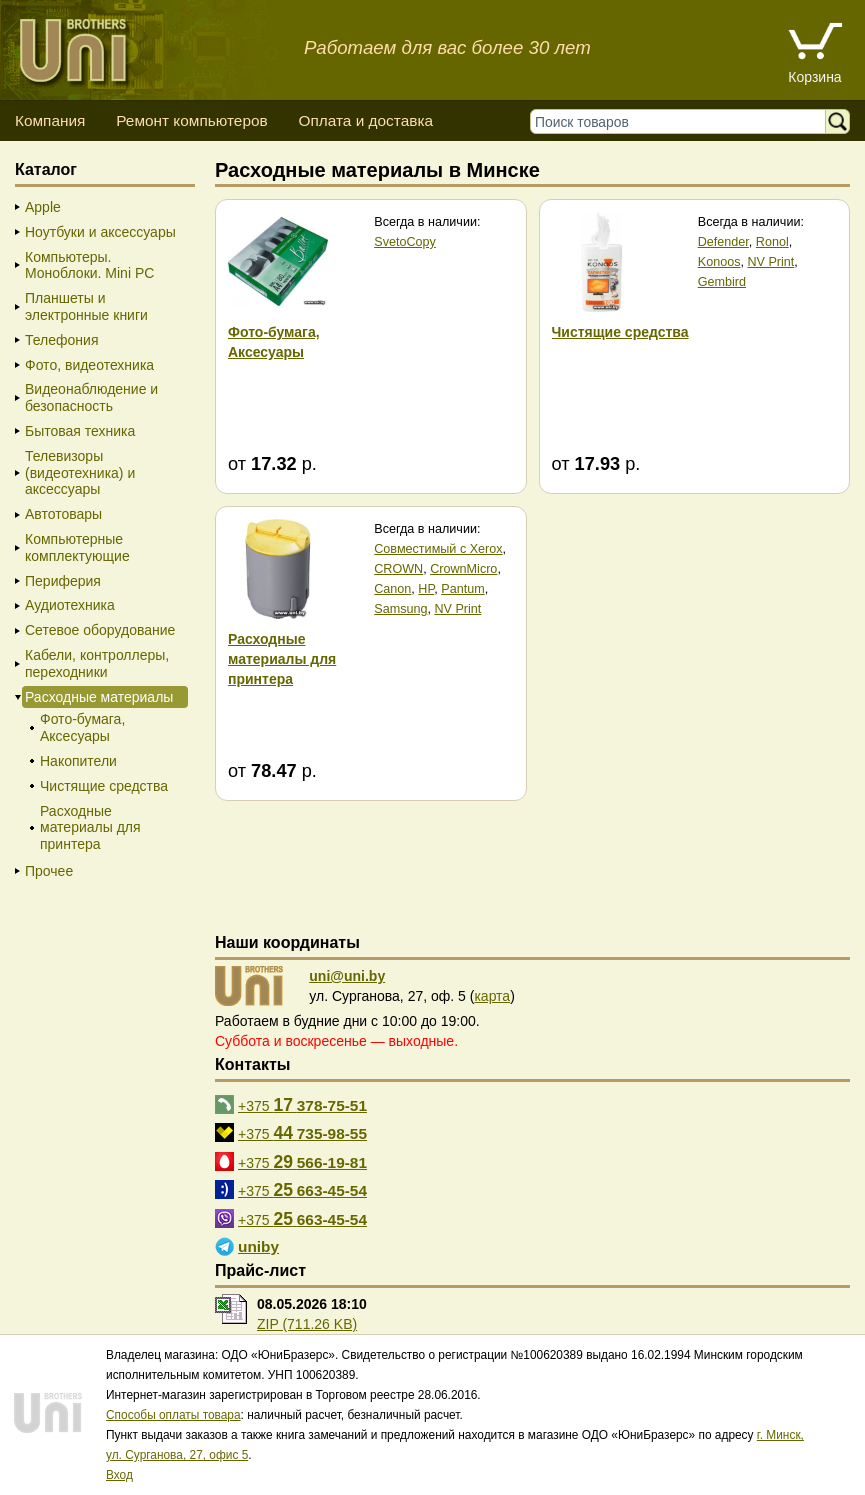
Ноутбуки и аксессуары (100, 232)
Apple (43, 207)
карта (492, 996)
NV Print (770, 262)
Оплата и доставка (365, 120)
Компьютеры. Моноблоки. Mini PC (89, 265)
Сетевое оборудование (100, 630)
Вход (119, 1475)
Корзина (814, 77)
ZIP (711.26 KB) (307, 1324)
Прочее (49, 871)
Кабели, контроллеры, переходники (97, 663)
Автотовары (63, 514)
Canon (392, 589)
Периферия (63, 581)
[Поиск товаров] (682, 121)
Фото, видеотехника (89, 365)
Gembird (722, 282)
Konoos (719, 262)
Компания (50, 120)
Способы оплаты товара (173, 1415)
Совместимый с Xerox (438, 549)
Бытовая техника (80, 431)
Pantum (462, 589)
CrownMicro (463, 569)
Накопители (78, 761)
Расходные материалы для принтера (90, 828)
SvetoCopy (405, 242)
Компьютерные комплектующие (77, 547)
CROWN (398, 569)
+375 (302, 1105)
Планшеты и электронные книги (86, 306)
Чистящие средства (104, 786)
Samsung (400, 609)
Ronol (772, 242)
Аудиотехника (70, 605)
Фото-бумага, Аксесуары (82, 727)
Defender (723, 242)
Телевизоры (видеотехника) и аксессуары (80, 473)
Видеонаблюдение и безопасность (91, 397)
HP (426, 589)
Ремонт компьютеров (191, 120)
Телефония (61, 340)
